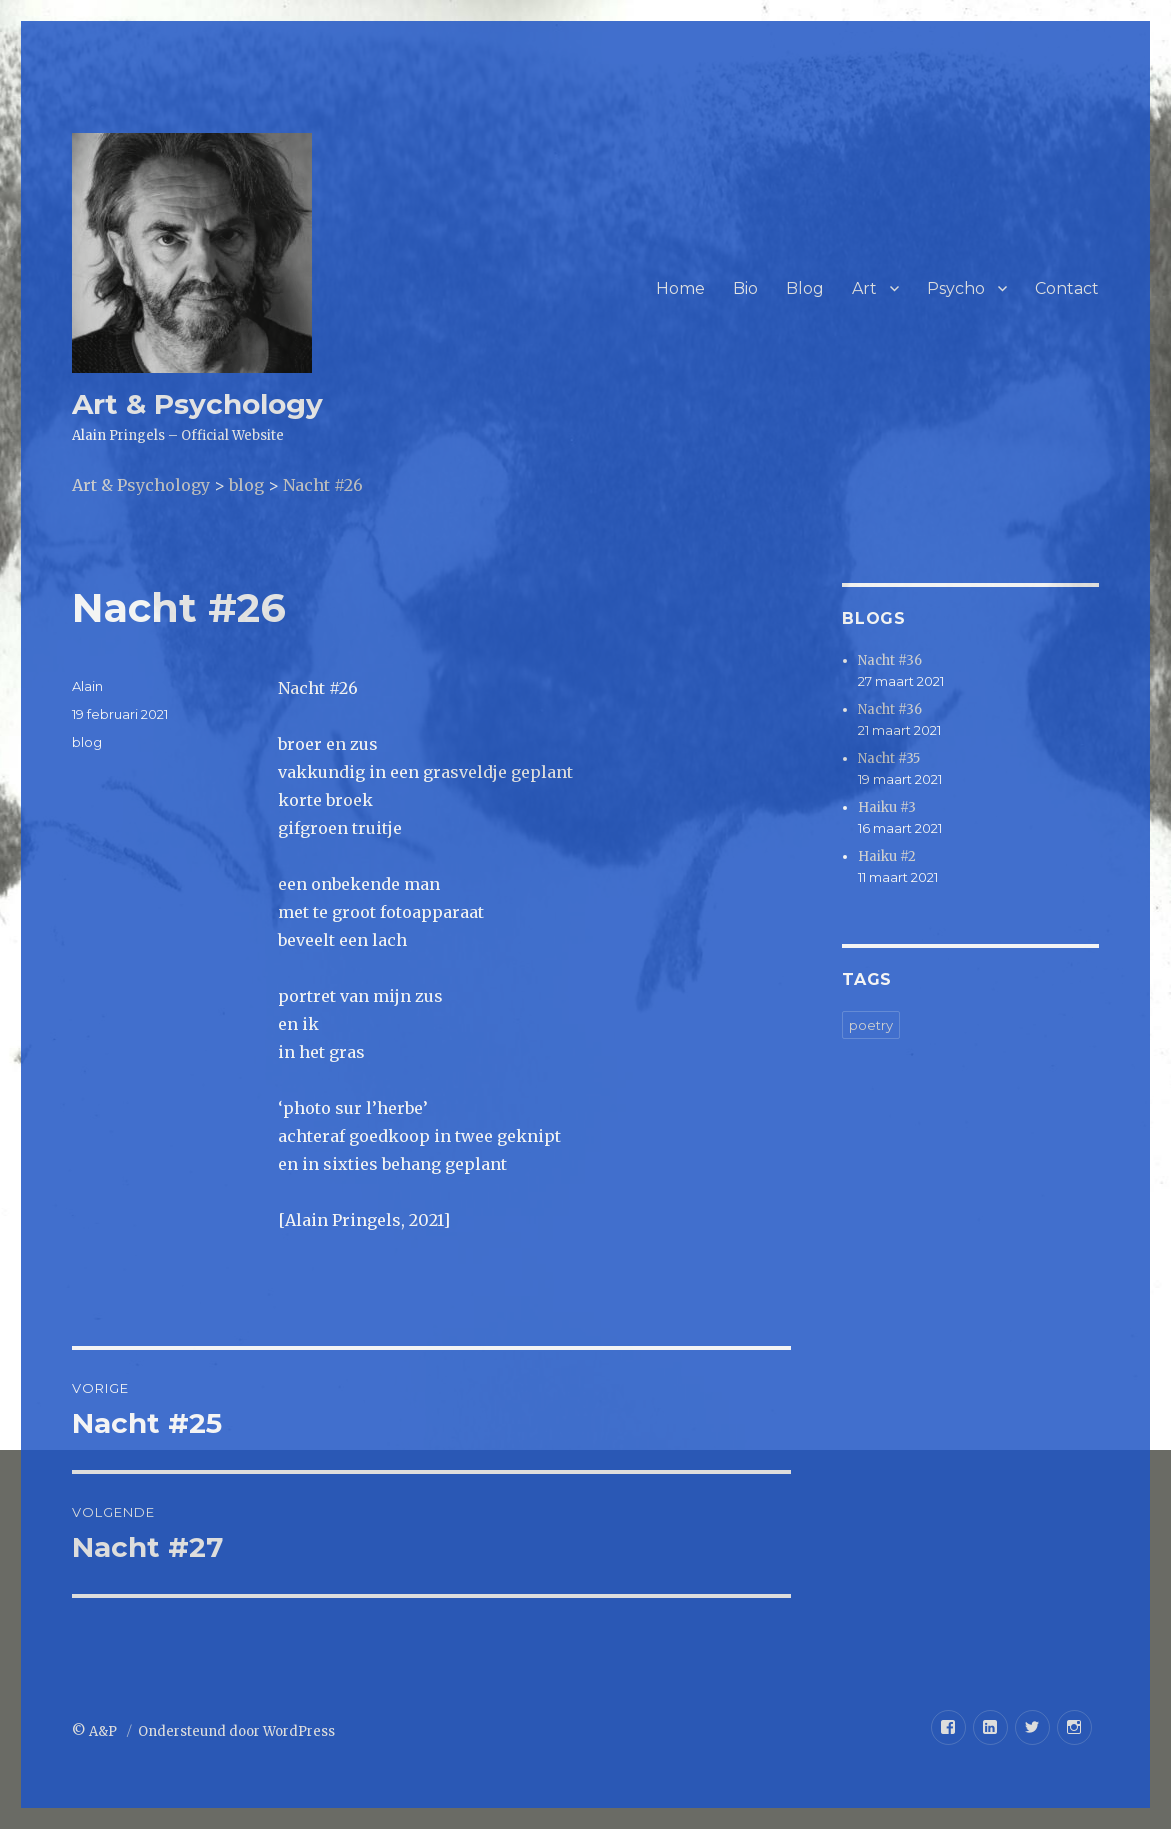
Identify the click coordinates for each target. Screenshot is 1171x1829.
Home (680, 288)
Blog (805, 288)
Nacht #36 (890, 660)
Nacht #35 (889, 758)
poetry (871, 1025)
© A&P (96, 1731)
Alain (87, 686)
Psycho (956, 288)
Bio (745, 288)
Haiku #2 (887, 856)
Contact (1067, 288)
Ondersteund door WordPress (236, 1731)
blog (87, 742)
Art (864, 288)
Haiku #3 (887, 807)
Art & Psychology (197, 404)
